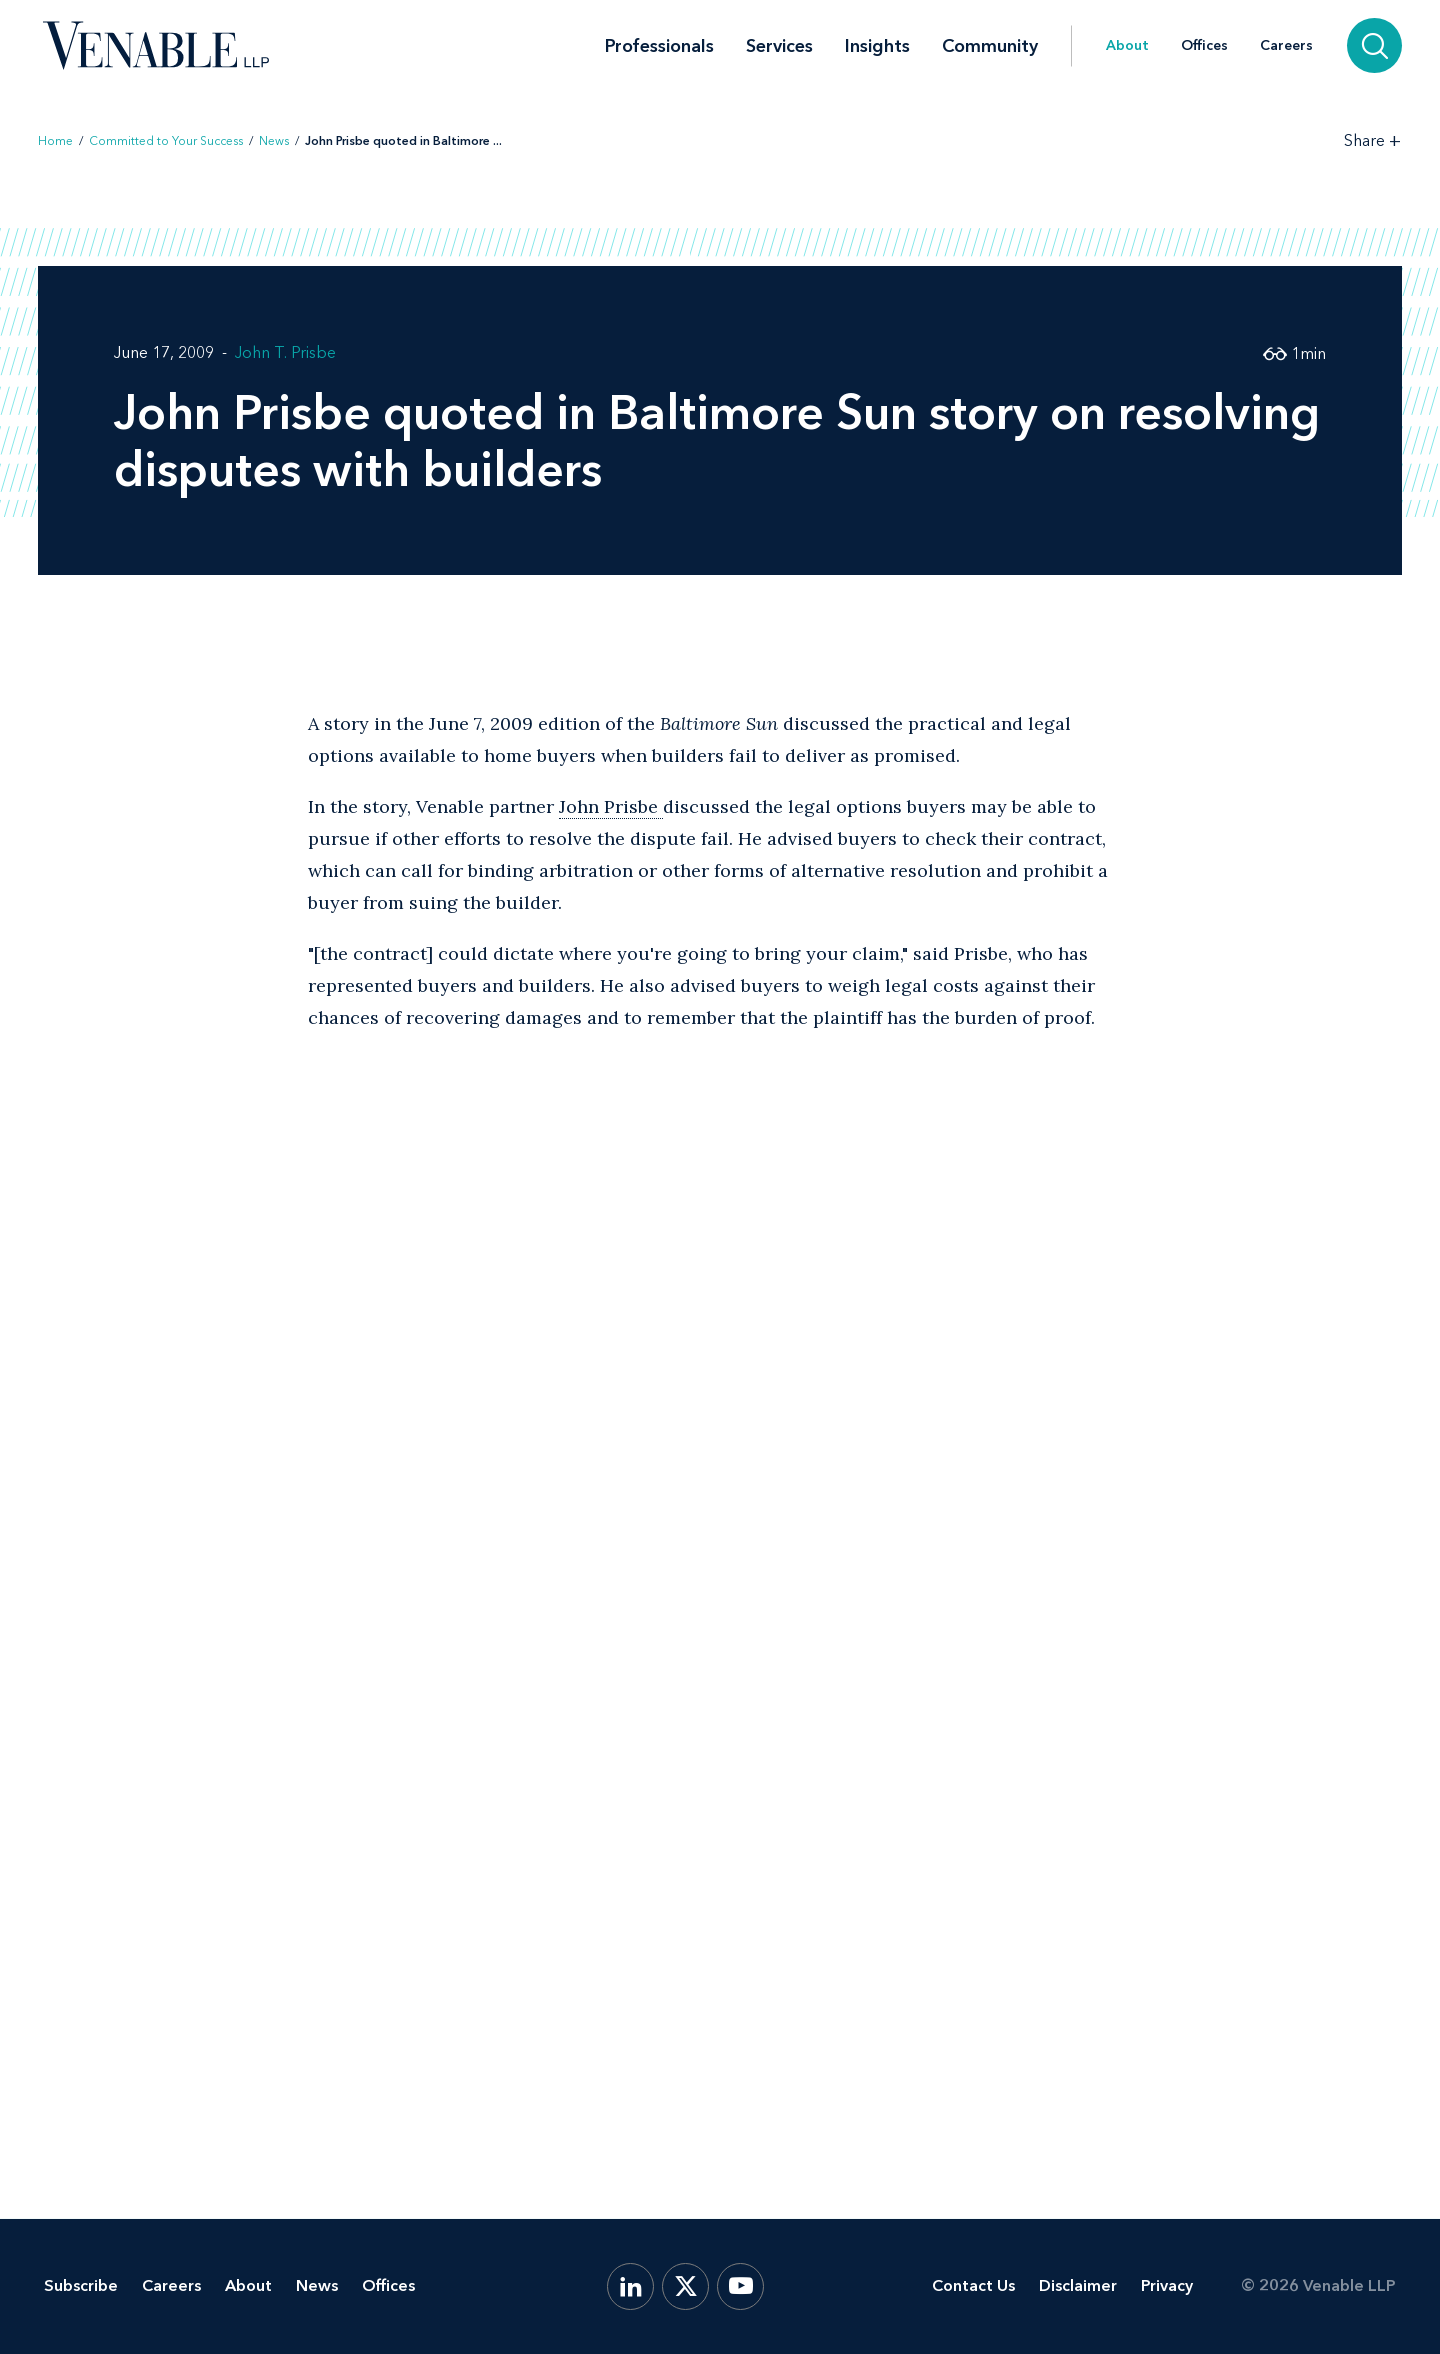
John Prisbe (611, 806)
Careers (1286, 46)
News (274, 141)
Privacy (1167, 2285)
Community (990, 46)
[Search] (1374, 45)
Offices (1204, 46)
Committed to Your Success (166, 141)
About (1127, 46)
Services (779, 46)
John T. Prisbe (285, 352)
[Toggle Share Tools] (1373, 140)
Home (55, 141)
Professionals (659, 46)
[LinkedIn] (630, 2286)
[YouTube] (740, 2286)
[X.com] (685, 2286)
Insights (877, 46)
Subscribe (81, 2285)
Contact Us (973, 2285)
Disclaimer (1078, 2285)
